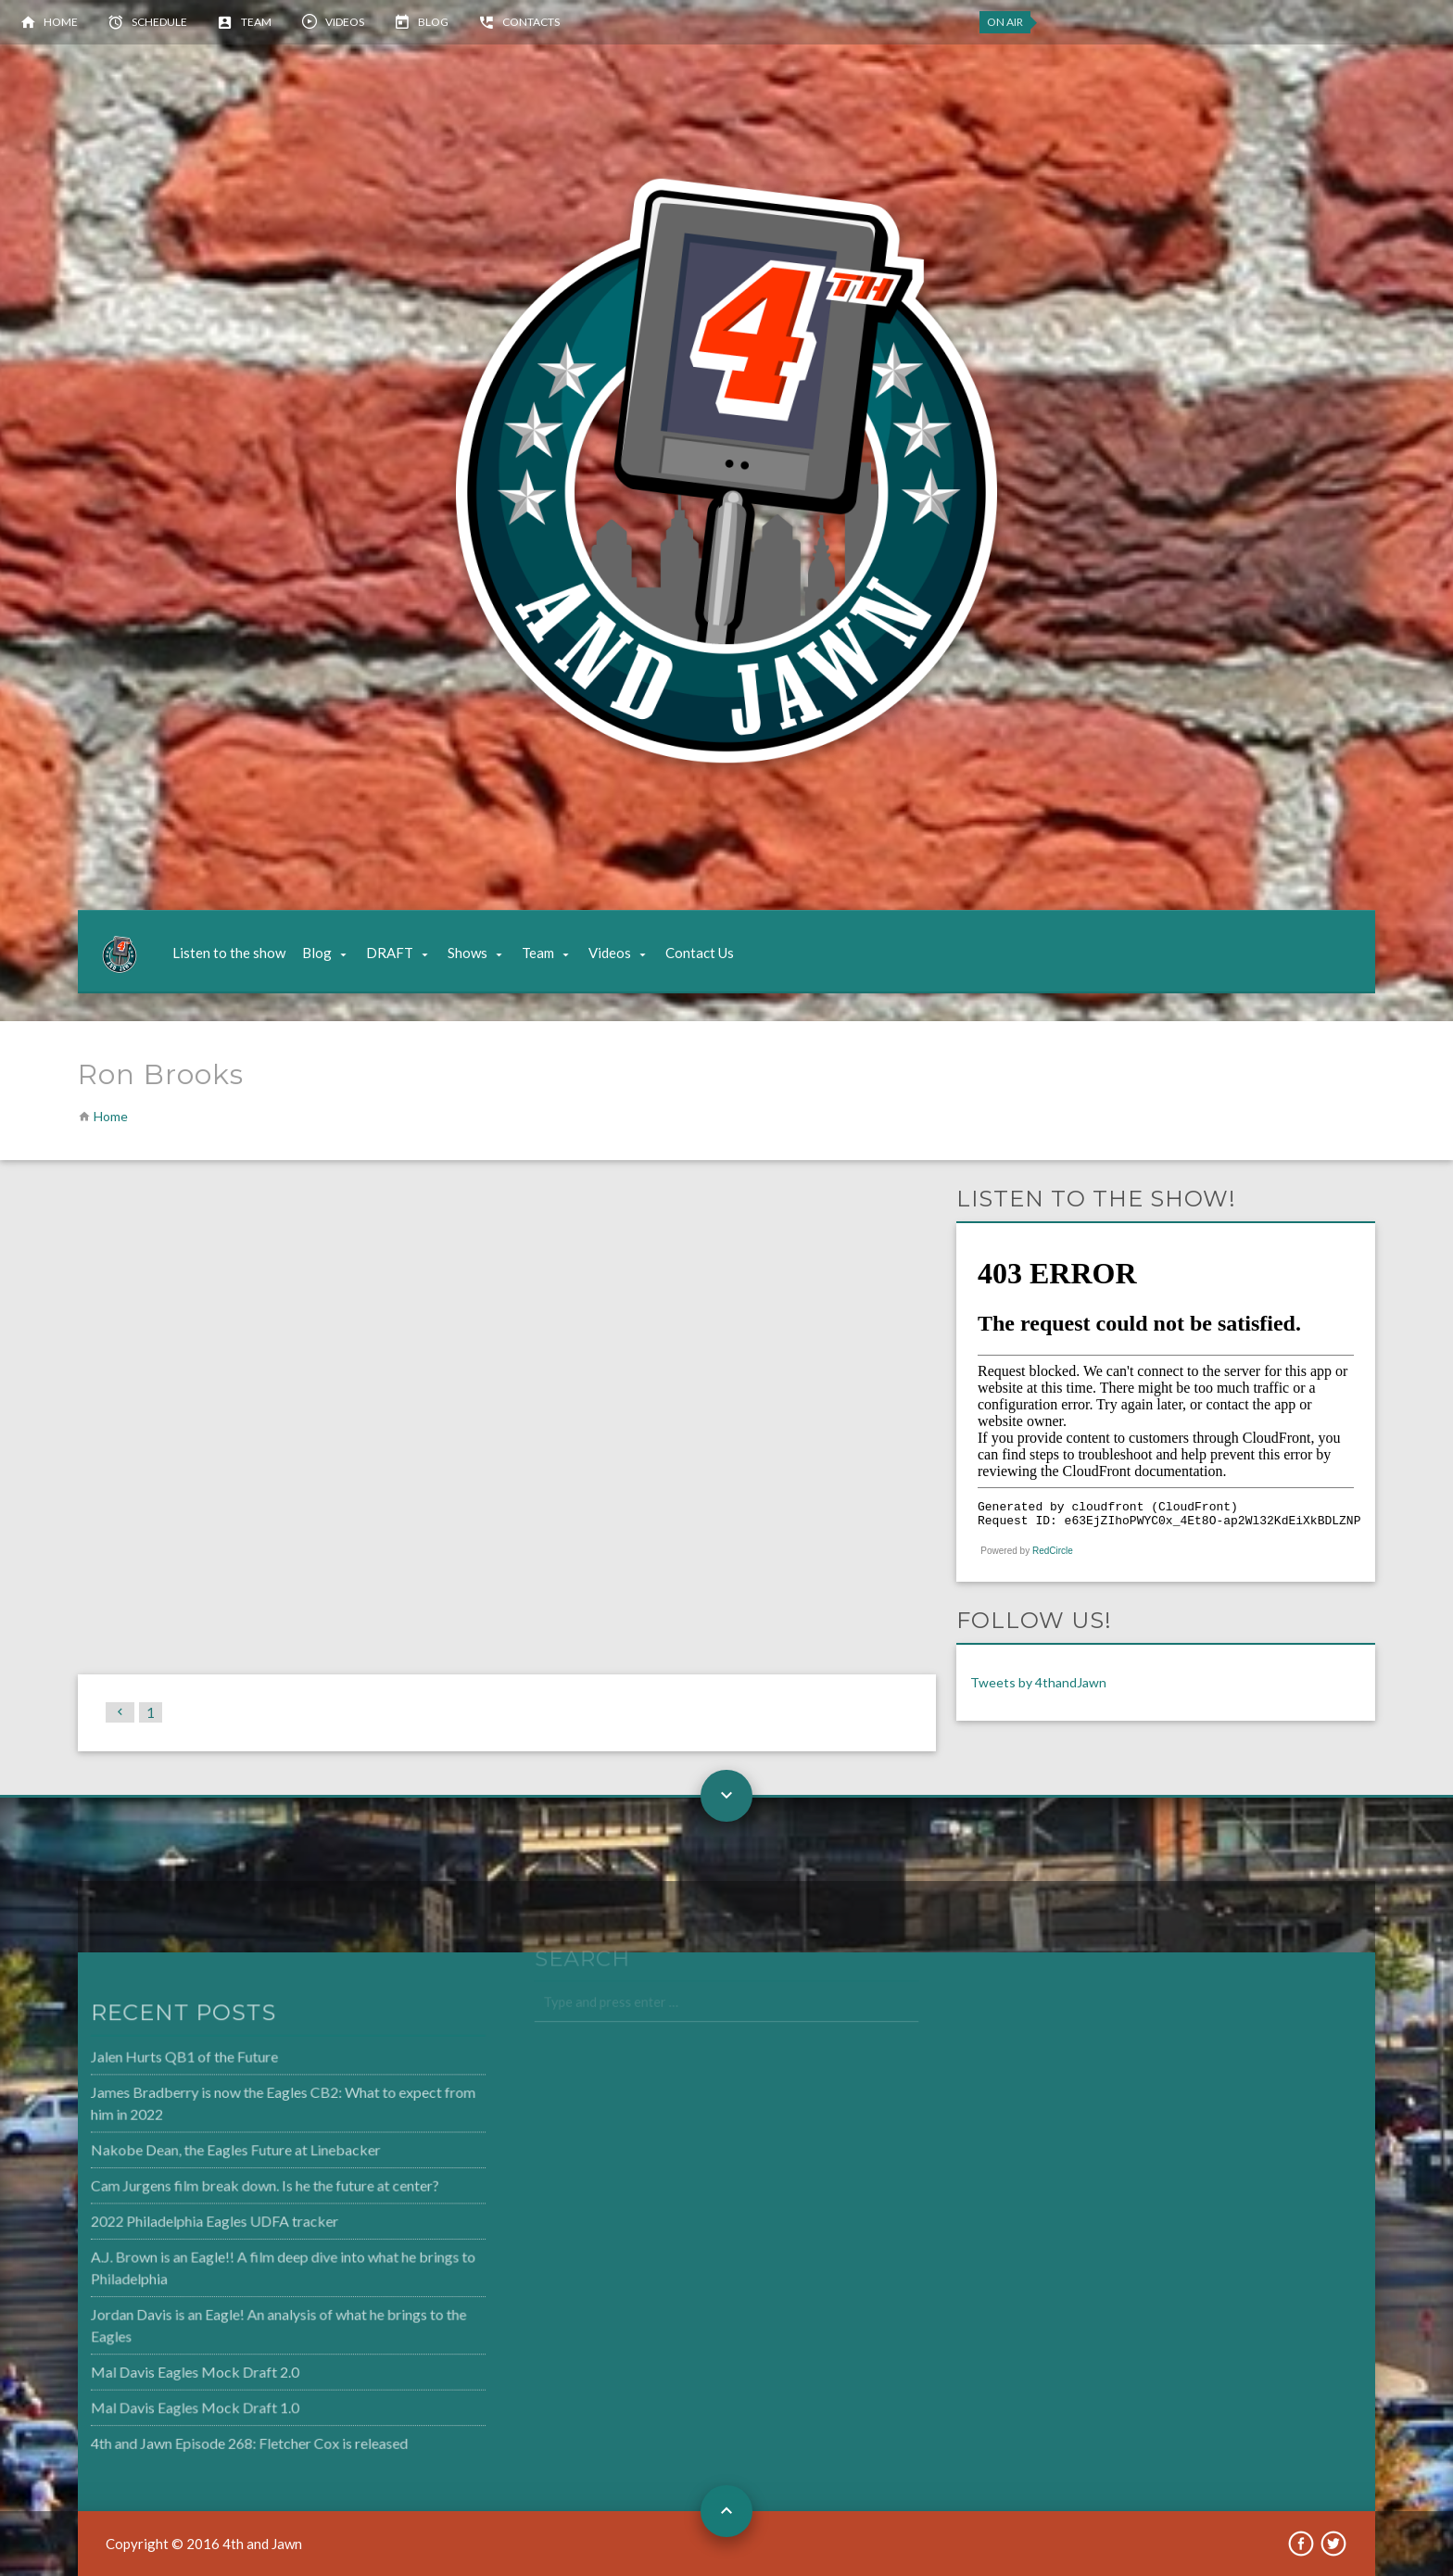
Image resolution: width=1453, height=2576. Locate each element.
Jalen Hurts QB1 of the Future (148, 2061)
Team (256, 22)
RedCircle (1052, 1551)
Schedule (159, 22)
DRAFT (389, 952)
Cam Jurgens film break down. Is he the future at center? (226, 2186)
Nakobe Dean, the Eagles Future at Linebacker (197, 2151)
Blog (433, 22)
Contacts (531, 22)
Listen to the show (228, 952)
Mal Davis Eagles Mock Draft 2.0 (158, 2367)
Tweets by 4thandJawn (1038, 1682)
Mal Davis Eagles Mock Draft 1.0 (158, 2401)
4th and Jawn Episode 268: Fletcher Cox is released (211, 2436)
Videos (344, 22)
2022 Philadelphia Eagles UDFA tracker (177, 2221)
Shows (467, 952)
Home (61, 22)
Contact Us (699, 952)
